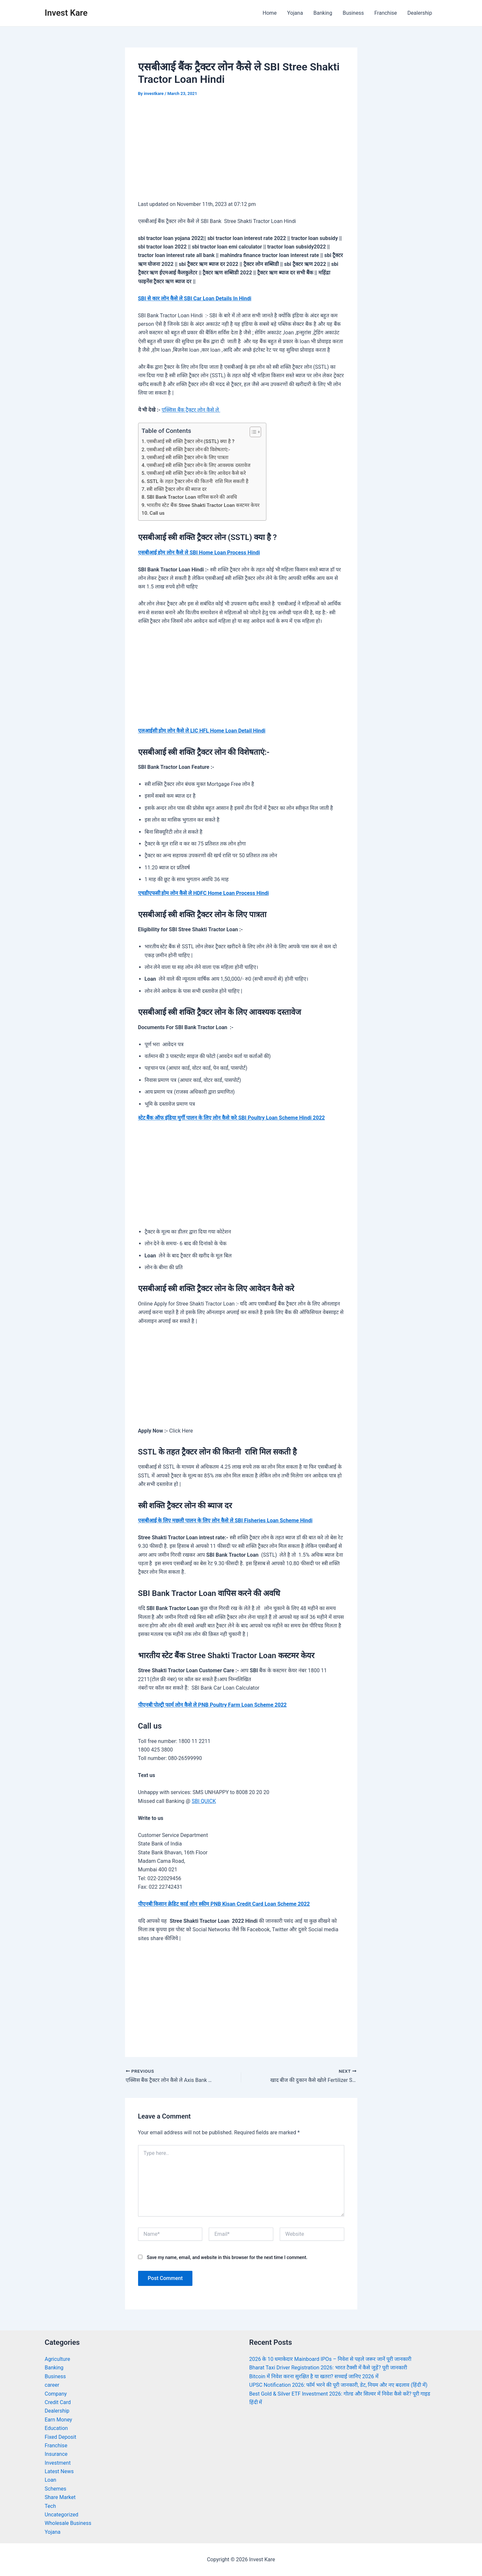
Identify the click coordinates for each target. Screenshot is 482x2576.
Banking (322, 13)
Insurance (56, 2454)
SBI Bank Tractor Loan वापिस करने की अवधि (192, 497)
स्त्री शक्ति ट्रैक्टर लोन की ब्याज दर (176, 489)
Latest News (59, 2471)
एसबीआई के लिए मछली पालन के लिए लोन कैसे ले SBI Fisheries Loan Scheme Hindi (225, 1520)
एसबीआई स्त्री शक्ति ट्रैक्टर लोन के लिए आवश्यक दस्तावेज (198, 465)
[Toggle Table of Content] (252, 431)
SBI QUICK (204, 1801)
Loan (50, 2480)
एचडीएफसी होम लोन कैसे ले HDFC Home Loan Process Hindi (203, 893)
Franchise (385, 13)
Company (56, 2394)
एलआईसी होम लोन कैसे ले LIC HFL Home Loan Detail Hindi (202, 731)
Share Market (60, 2497)
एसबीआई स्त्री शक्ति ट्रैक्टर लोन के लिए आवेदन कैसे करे (196, 473)
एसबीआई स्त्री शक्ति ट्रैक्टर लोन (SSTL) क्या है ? (190, 441)
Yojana (295, 13)
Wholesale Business (68, 2523)
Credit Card (58, 2402)
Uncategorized (62, 2514)
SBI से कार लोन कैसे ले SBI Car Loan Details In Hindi (194, 298)
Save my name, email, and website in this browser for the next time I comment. (227, 2257)
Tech (50, 2506)
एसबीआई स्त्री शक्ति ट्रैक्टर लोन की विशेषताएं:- (188, 450)
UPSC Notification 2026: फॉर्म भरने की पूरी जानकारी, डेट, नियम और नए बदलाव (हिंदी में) (338, 2385)
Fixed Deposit (60, 2437)
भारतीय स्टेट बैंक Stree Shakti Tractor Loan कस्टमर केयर (203, 505)
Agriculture (57, 2359)
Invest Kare (66, 13)
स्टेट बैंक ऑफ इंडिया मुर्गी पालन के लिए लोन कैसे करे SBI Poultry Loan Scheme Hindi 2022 (231, 1118)
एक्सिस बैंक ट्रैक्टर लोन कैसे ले (191, 410)
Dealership (419, 13)
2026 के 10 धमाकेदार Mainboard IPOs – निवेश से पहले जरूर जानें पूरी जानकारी (330, 2359)
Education (56, 2428)
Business (353, 13)
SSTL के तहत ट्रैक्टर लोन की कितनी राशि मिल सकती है (197, 481)
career (52, 2385)
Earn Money (58, 2420)
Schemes (55, 2489)
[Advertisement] (241, 153)
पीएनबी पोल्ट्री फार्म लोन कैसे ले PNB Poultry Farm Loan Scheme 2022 (212, 1705)
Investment (58, 2463)
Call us (157, 513)
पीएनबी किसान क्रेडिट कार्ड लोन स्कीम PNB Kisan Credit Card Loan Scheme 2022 (224, 1904)
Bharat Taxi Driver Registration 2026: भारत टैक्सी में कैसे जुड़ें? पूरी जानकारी (328, 2367)
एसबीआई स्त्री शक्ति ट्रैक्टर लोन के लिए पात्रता (187, 457)
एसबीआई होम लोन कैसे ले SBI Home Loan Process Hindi (199, 552)
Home (269, 13)
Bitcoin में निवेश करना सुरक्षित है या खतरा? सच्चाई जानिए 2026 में (314, 2376)
